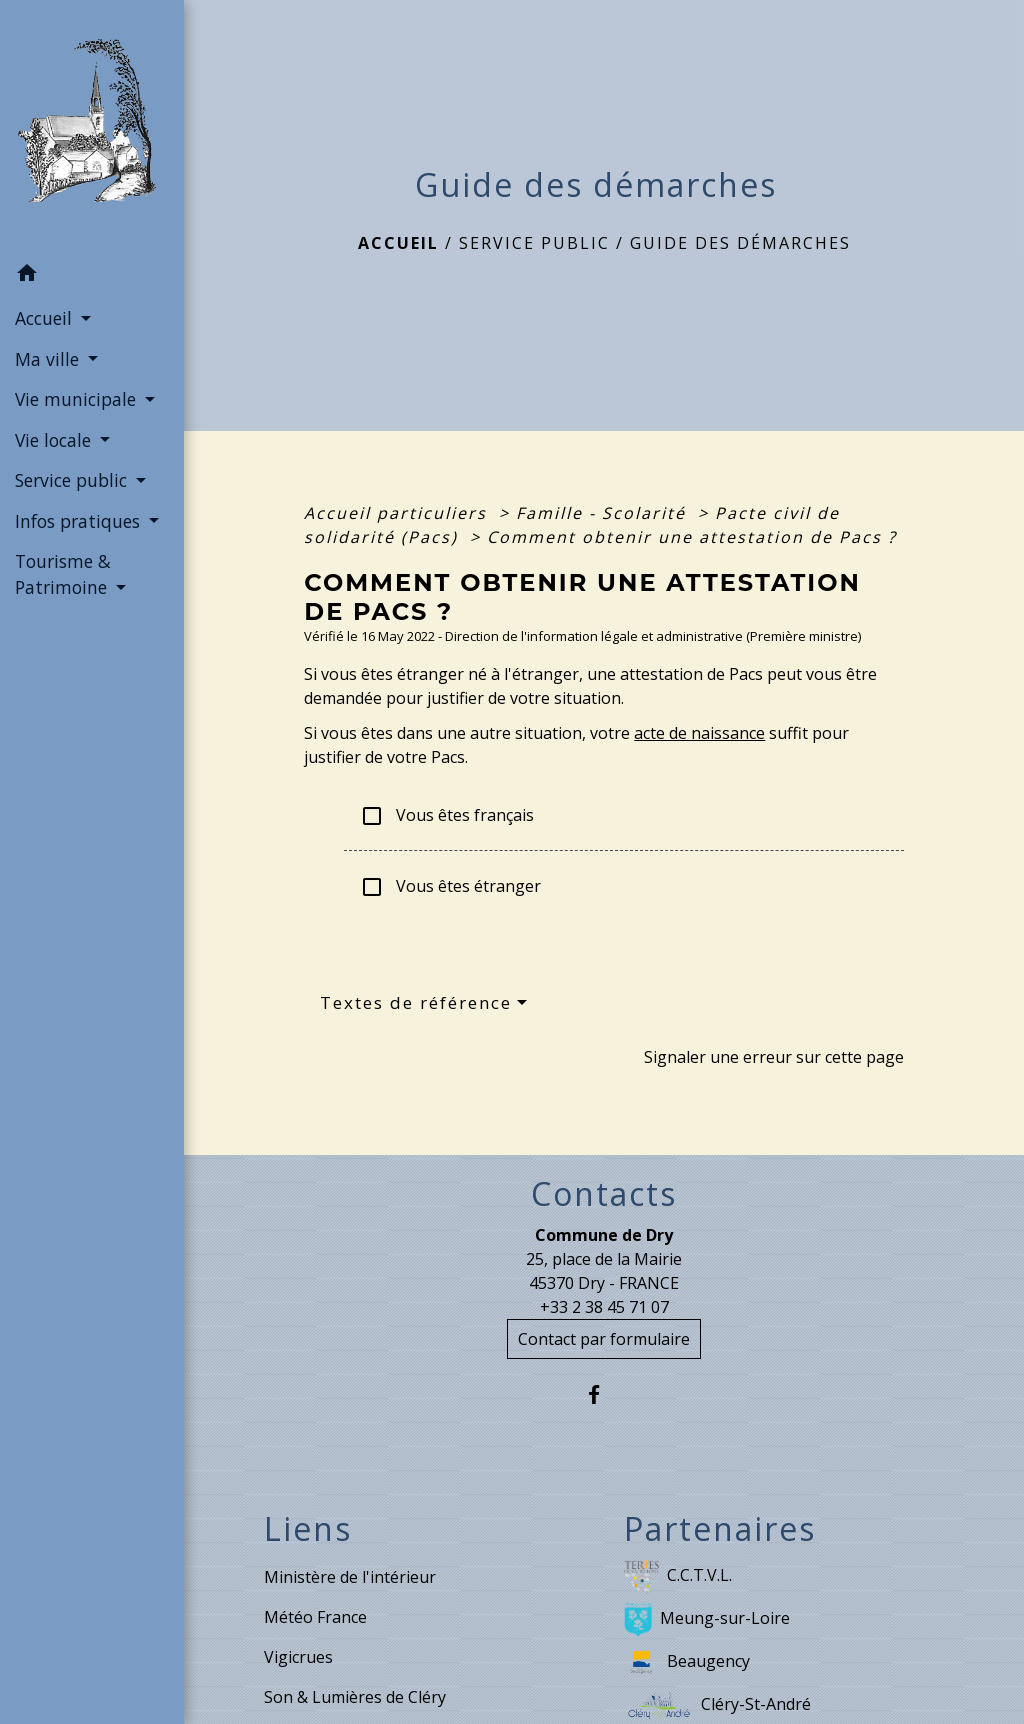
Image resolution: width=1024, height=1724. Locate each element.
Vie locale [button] (55, 440)
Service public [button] (73, 480)
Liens (308, 1529)
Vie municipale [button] (78, 399)
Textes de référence (416, 1002)
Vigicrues (298, 1657)
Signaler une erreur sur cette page (774, 1057)
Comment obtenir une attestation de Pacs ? (692, 537)
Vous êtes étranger (450, 887)
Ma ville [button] (49, 359)
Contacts (604, 1194)
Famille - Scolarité (604, 513)
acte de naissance (699, 733)
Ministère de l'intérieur (350, 1577)
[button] (92, 276)
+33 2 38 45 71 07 (604, 1307)
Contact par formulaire (604, 1339)
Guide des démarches (740, 243)
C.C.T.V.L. (678, 1576)
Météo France (315, 1617)
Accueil (398, 243)
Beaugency (687, 1662)
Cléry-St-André (717, 1705)
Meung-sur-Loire (706, 1619)
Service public (534, 243)
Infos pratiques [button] (80, 521)
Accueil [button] (46, 318)
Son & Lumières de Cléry (355, 1697)
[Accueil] (92, 126)
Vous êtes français (447, 816)
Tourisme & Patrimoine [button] (63, 574)
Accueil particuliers (398, 513)
